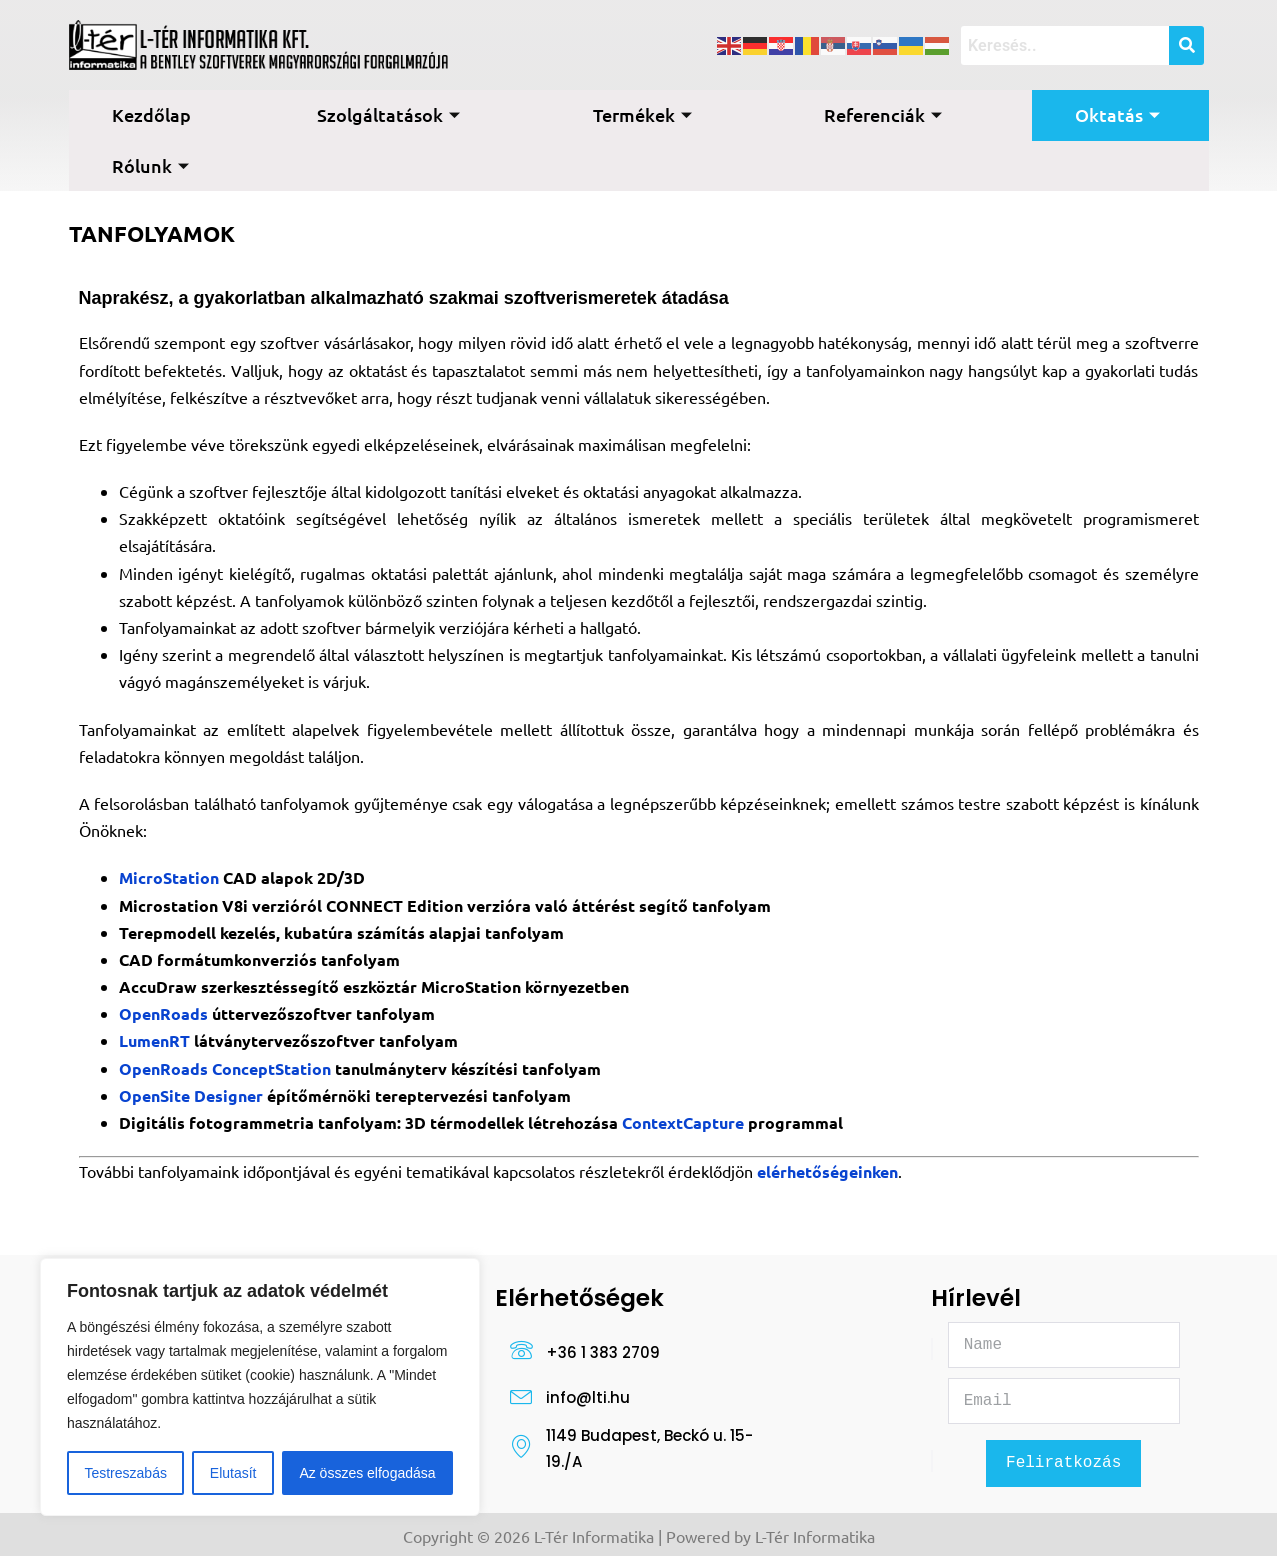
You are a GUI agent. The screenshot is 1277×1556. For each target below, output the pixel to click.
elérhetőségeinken (827, 1171)
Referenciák (883, 114)
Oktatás (1117, 114)
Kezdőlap (151, 114)
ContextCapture (685, 1122)
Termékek (642, 114)
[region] (260, 1387)
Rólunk (150, 165)
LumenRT (156, 1040)
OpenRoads (163, 1013)
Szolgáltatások (388, 114)
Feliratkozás (1063, 1465)
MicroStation (171, 877)
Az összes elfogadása (367, 1473)
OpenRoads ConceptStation (227, 1068)
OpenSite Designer (191, 1095)
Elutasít (233, 1473)
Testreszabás (125, 1473)
